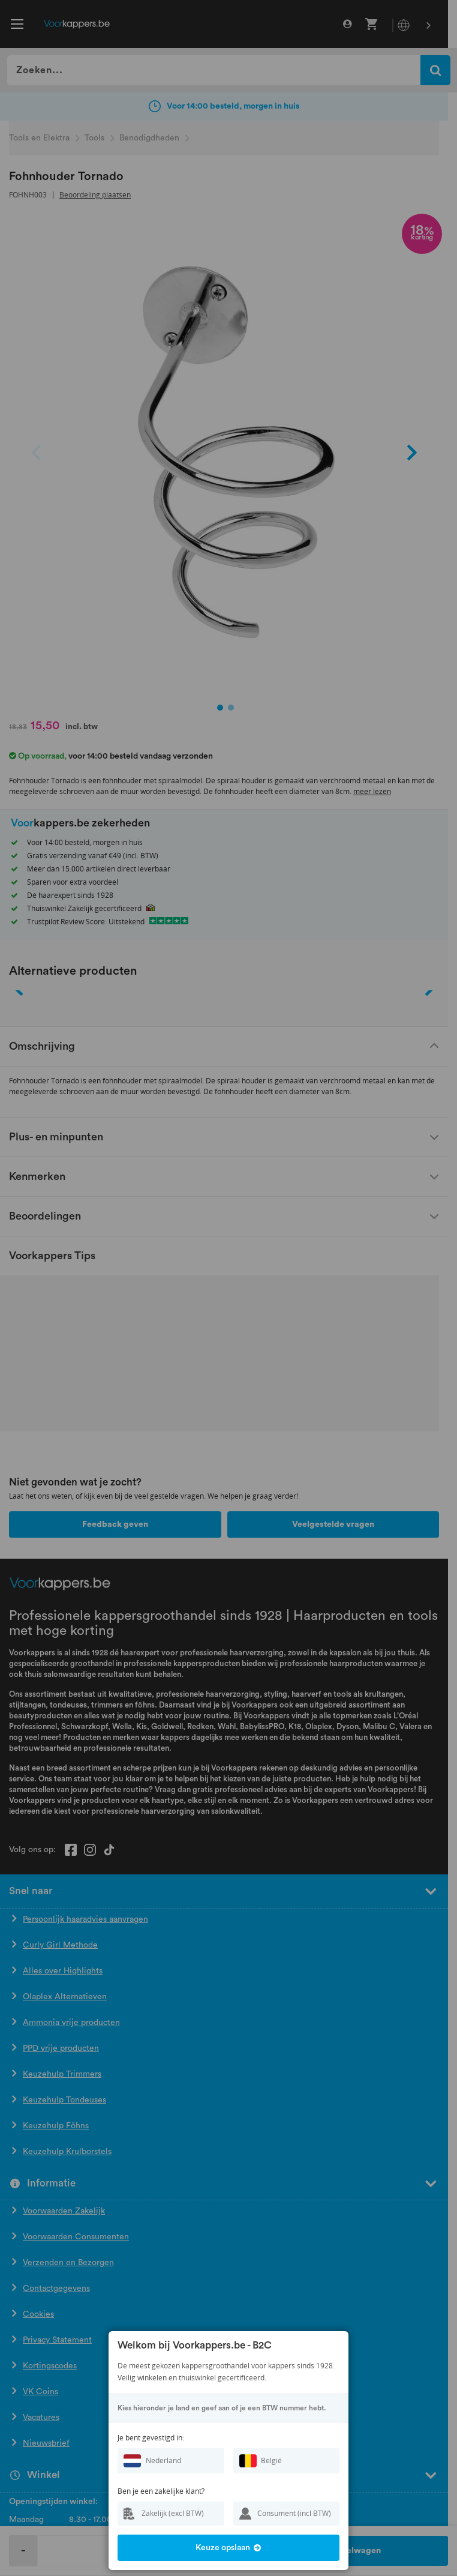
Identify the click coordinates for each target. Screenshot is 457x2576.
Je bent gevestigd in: (151, 2438)
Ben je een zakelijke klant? (161, 2491)
